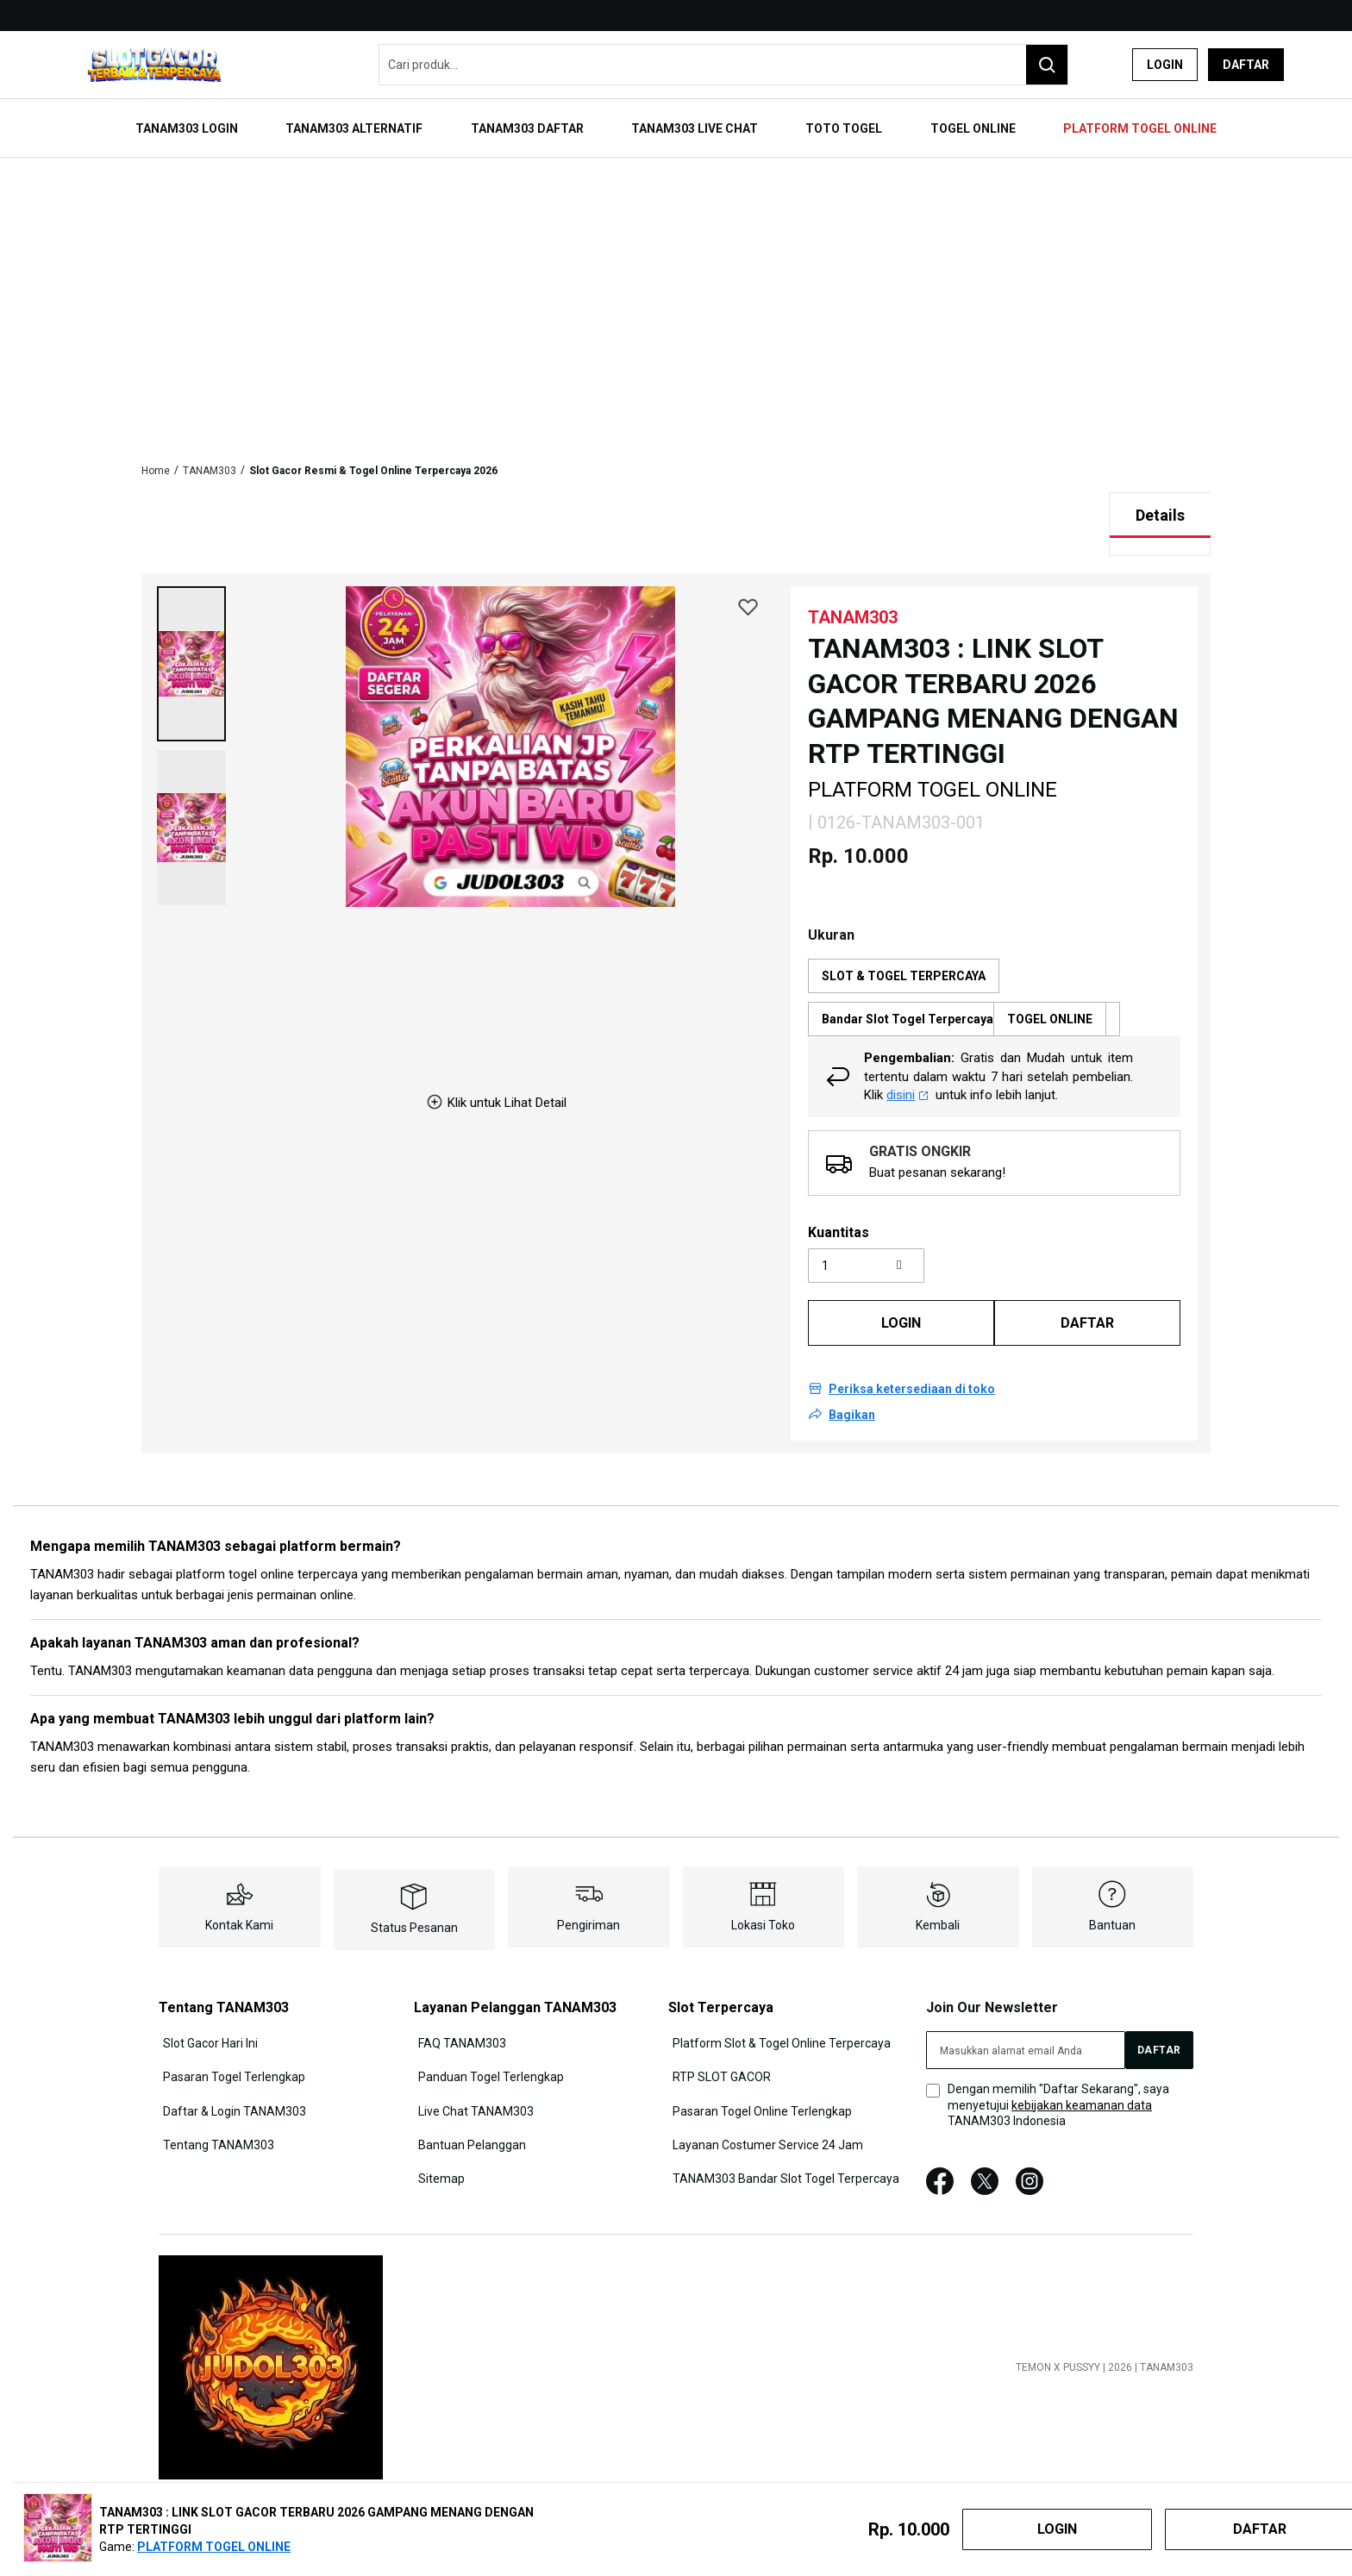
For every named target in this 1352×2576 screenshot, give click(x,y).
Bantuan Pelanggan (469, 2108)
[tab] (1160, 488)
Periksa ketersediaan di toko (912, 1363)
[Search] (1046, 64)
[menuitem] (226, 118)
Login (1165, 65)
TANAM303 (209, 444)
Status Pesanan (414, 1901)
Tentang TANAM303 (214, 2108)
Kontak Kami (239, 1898)
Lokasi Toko (763, 1898)
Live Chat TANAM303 (472, 2077)
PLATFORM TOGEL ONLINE (214, 2547)
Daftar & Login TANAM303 (230, 2077)
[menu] (676, 118)
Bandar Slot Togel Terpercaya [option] (964, 992)
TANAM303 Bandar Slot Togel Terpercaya (783, 2140)
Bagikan (852, 1389)
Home (155, 444)
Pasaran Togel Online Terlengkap (759, 2077)
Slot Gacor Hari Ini (206, 2014)
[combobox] (723, 64)
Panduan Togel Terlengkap (487, 2045)
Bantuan (1112, 1898)
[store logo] (154, 65)
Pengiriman (588, 1898)
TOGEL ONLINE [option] (1049, 992)
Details (1160, 488)
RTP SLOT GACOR (719, 2045)
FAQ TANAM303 (459, 2014)
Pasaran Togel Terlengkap (230, 2045)
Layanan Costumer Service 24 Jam (765, 2108)
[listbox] (994, 971)
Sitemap (438, 2140)
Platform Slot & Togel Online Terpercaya (779, 2014)
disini (907, 1068)
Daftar (1246, 65)
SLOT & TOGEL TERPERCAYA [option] (904, 949)
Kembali (938, 1898)
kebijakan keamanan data (1081, 2078)
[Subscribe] (1159, 2023)
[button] (191, 637)
